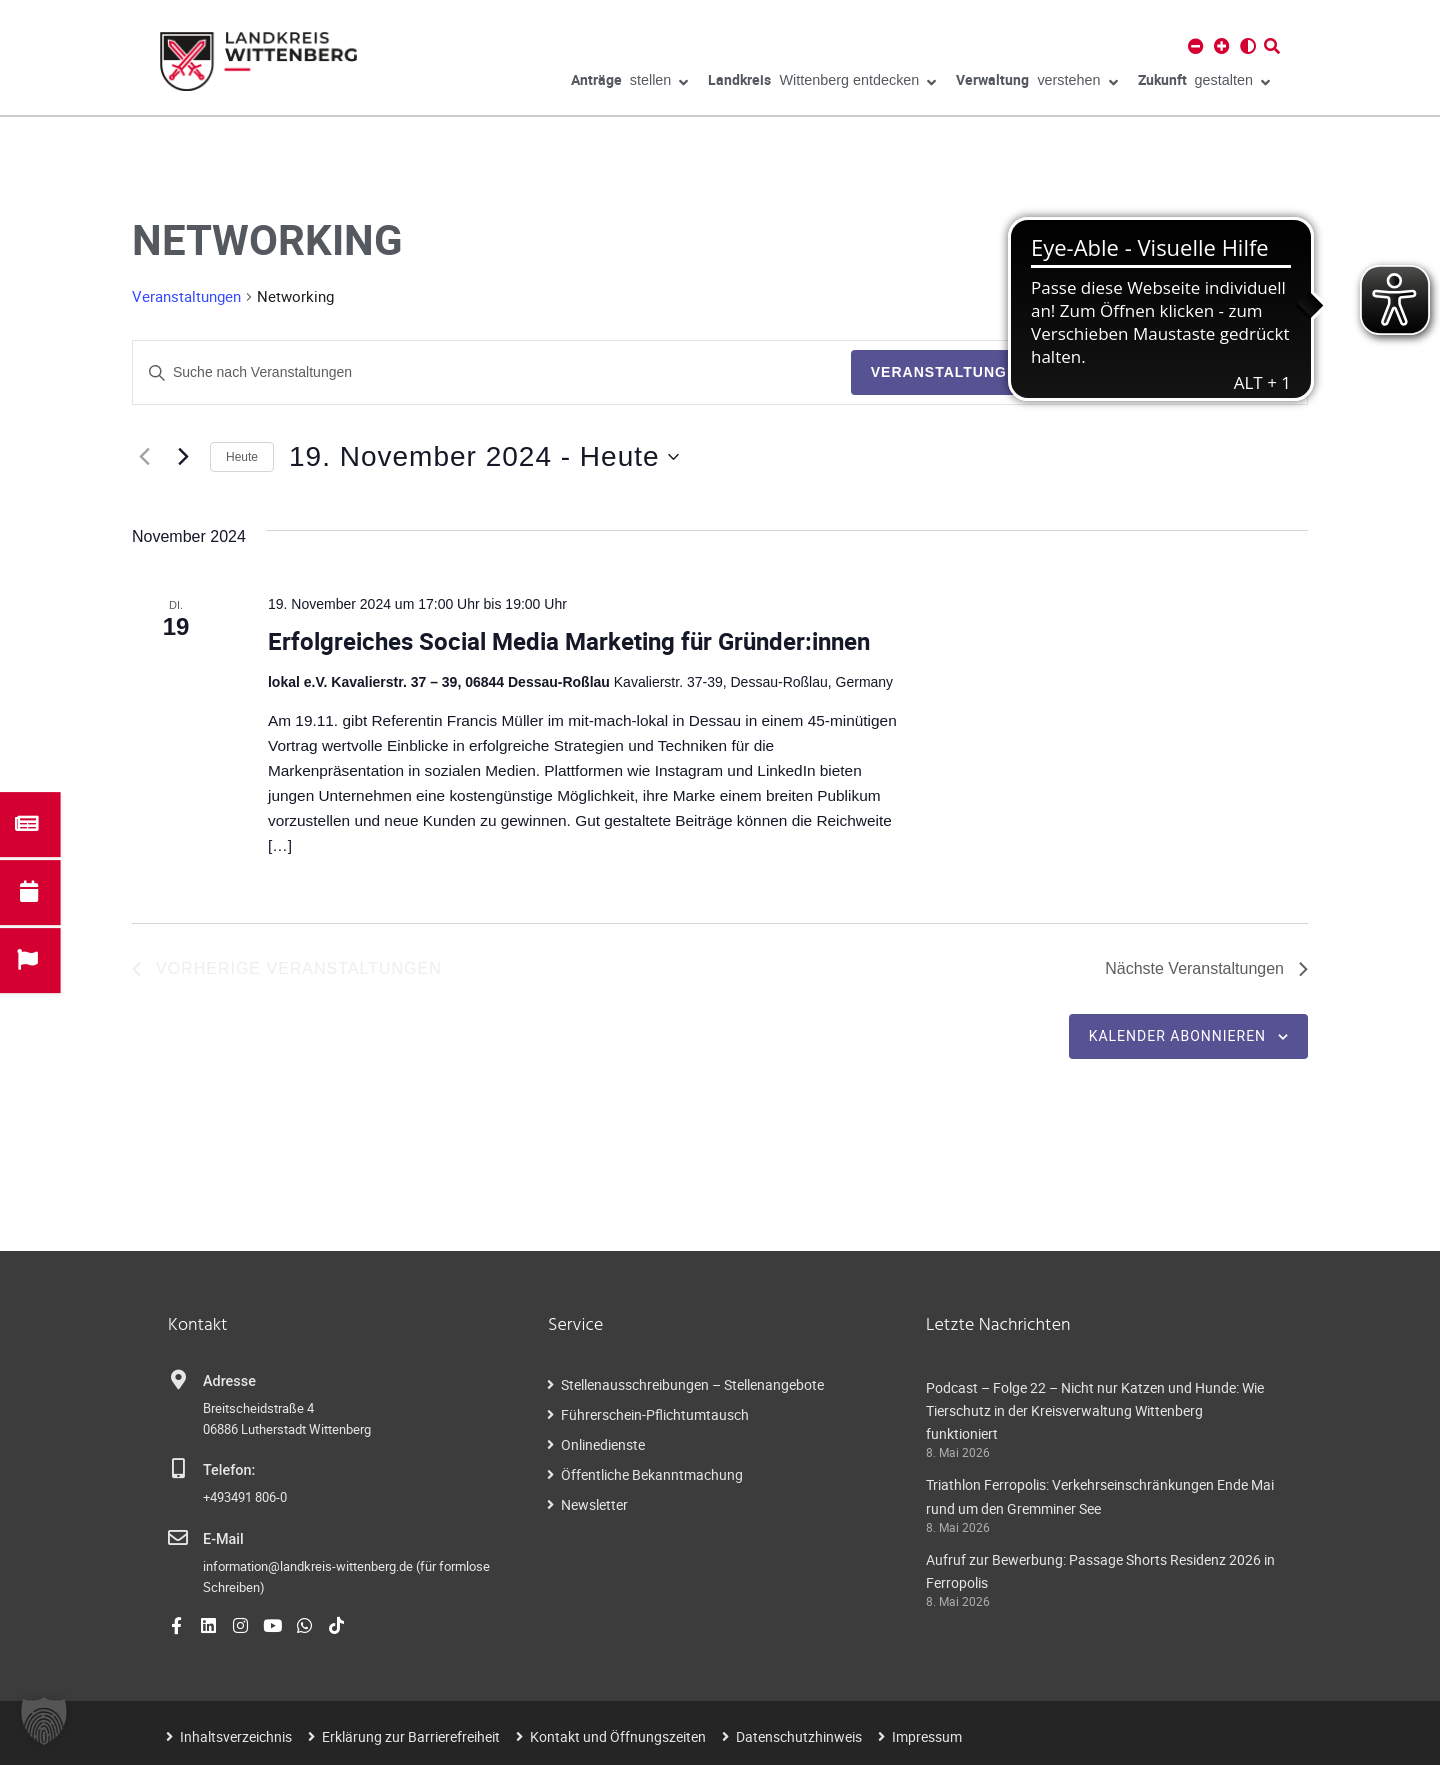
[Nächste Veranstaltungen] (183, 457)
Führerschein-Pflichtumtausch (655, 1414)
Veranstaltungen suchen (985, 372)
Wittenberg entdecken (822, 83)
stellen (630, 83)
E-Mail (223, 1539)
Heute (242, 457)
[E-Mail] (178, 1538)
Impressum (927, 1736)
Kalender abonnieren (1177, 1036)
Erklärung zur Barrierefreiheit (411, 1736)
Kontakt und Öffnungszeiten (618, 1736)
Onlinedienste (603, 1444)
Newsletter (594, 1504)
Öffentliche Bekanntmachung (652, 1474)
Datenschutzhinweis (799, 1736)
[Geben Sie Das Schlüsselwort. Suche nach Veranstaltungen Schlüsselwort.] (492, 372)
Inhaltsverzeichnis (236, 1736)
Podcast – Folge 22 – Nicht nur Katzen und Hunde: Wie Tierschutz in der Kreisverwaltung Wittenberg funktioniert (1095, 1410)
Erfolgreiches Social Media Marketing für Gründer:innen (569, 641)
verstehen (1036, 83)
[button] (44, 1721)
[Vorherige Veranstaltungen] (144, 457)
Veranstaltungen (186, 296)
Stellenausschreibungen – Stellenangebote (692, 1384)
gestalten (1204, 83)
